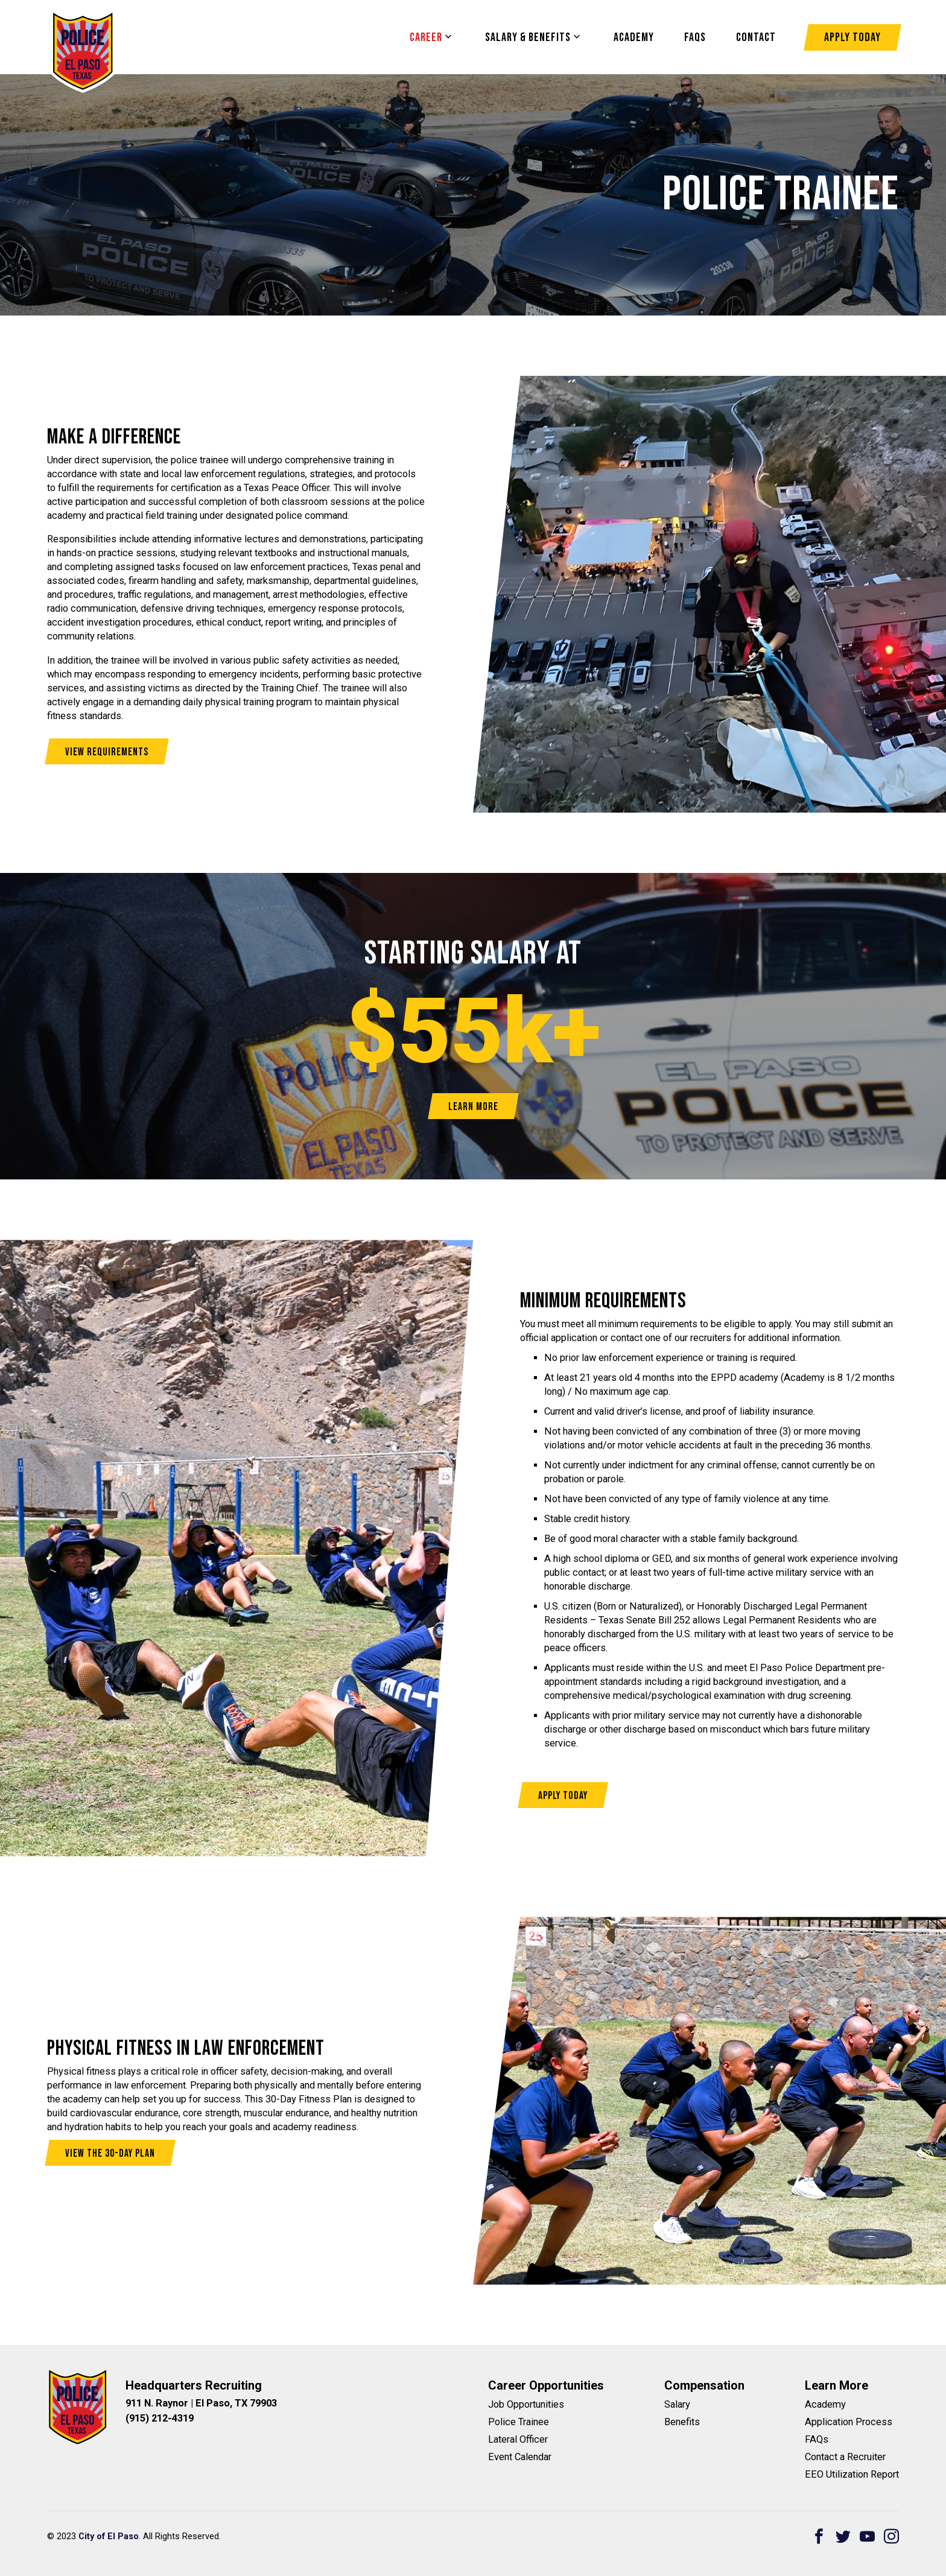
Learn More (473, 1106)
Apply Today (852, 37)
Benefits (682, 2422)
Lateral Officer (518, 2439)
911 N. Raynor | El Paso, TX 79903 (201, 2403)
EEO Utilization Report (852, 2474)
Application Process (848, 2422)
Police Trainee (518, 2422)
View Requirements (106, 752)
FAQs (816, 2439)
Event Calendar (519, 2457)
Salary (677, 2404)
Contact (756, 37)
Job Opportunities (526, 2404)
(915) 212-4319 (159, 2418)
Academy (634, 37)
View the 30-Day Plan (110, 2153)
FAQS (695, 37)
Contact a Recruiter (845, 2457)
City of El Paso (108, 2536)
